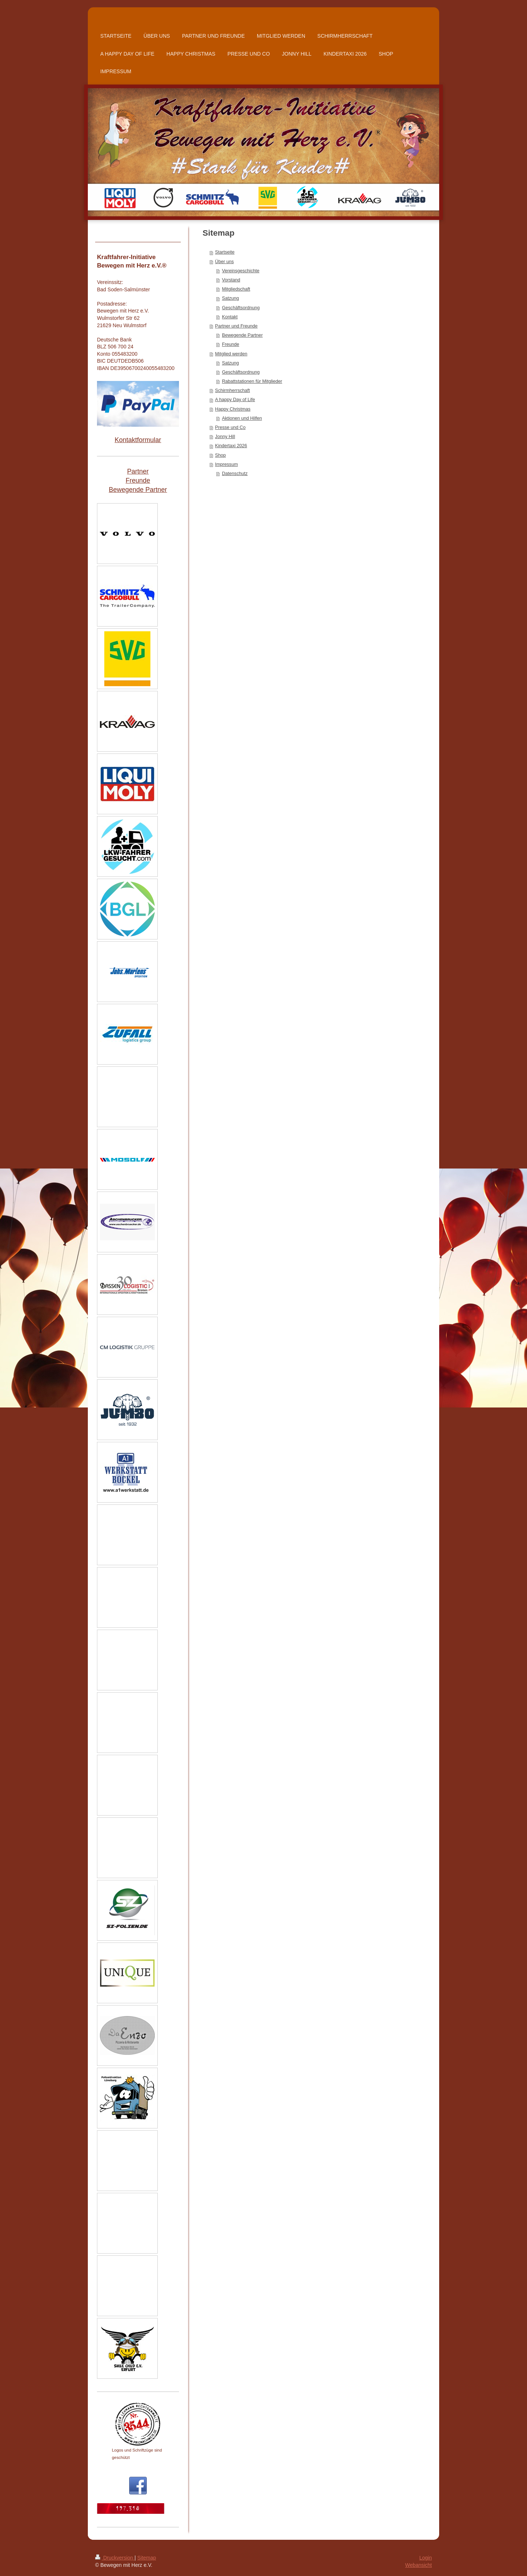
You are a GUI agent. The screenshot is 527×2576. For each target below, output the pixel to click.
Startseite (225, 252)
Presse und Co (230, 427)
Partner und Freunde (236, 326)
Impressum (226, 464)
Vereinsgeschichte (240, 270)
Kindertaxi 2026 (231, 445)
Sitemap (146, 2558)
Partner (138, 471)
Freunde (230, 344)
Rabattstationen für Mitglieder (252, 381)
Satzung (230, 298)
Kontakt (230, 316)
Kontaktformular (138, 440)
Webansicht (418, 2565)
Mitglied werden (231, 353)
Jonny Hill (225, 436)
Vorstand (231, 280)
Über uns (224, 261)
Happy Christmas (233, 409)
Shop (220, 455)
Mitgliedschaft (236, 289)
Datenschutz (235, 473)
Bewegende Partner (242, 335)
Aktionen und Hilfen (242, 418)
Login (425, 2558)
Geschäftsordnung (241, 307)
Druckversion (114, 2558)
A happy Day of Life (235, 399)
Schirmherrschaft (232, 390)
